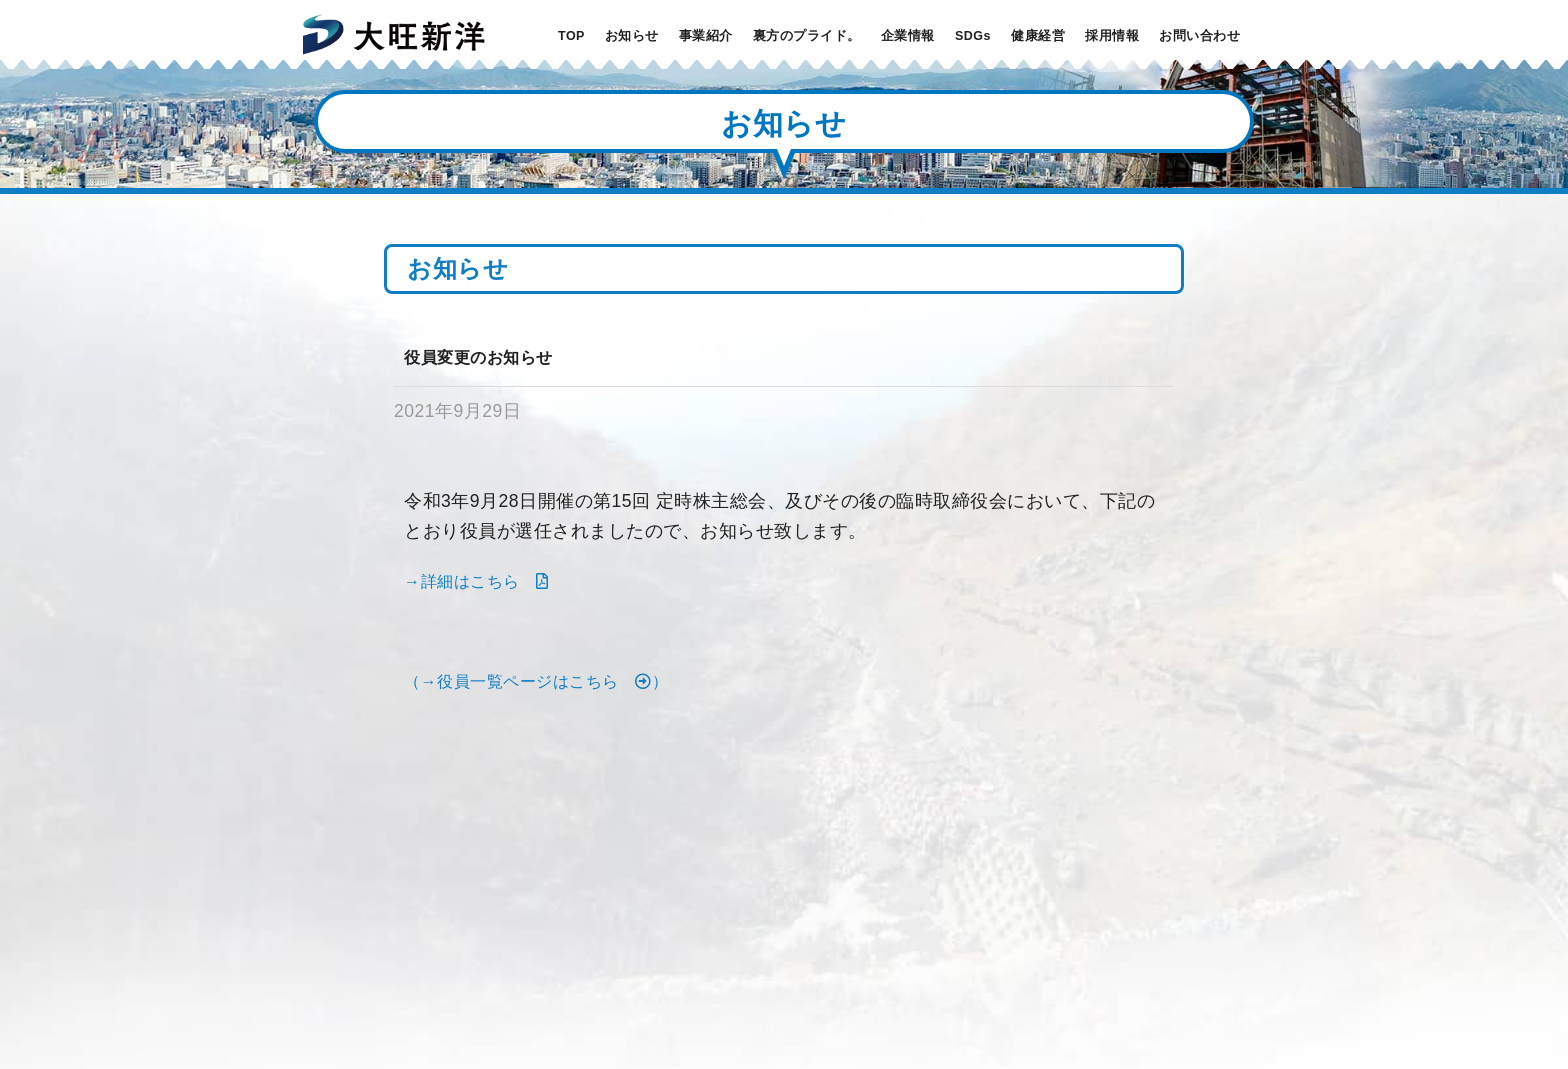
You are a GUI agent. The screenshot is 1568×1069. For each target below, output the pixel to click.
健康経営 (1038, 36)
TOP (571, 36)
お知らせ (632, 36)
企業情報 (908, 36)
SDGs (973, 36)
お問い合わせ (1199, 36)
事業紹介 (706, 36)
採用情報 (1112, 36)
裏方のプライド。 (807, 36)
